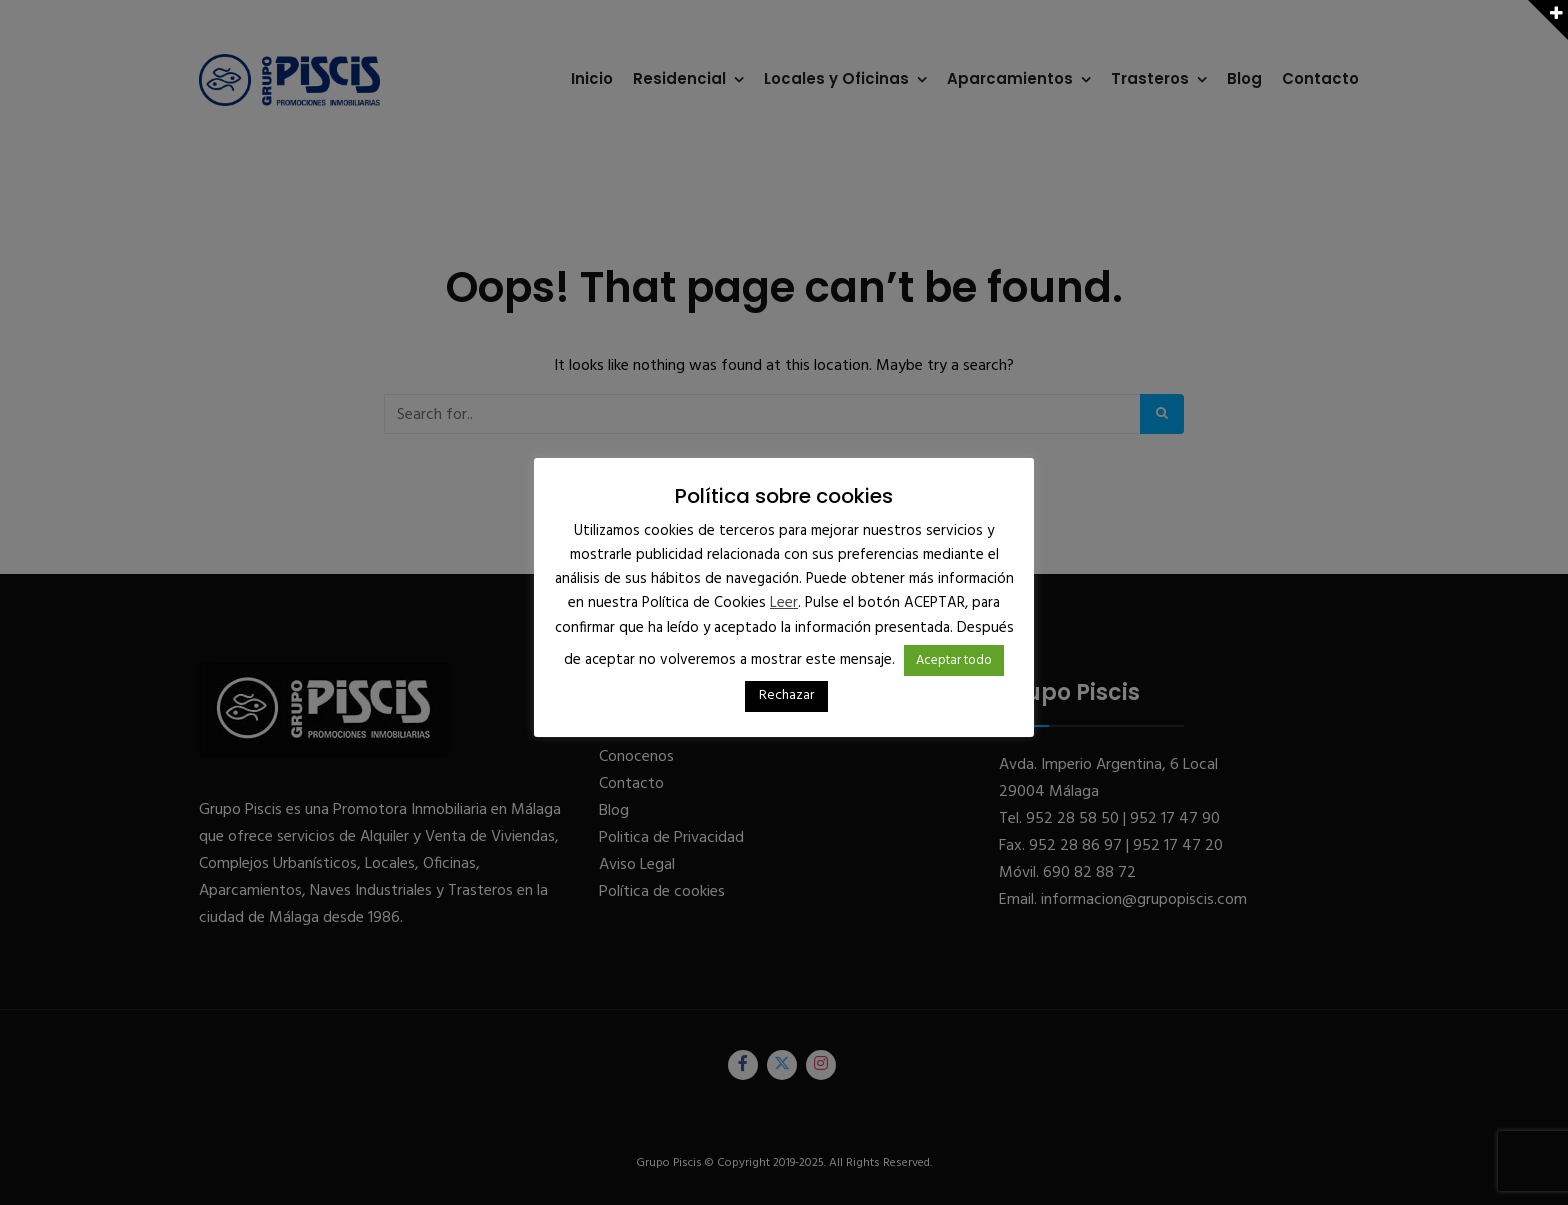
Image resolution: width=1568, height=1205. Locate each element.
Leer (784, 603)
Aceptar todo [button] (954, 660)
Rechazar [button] (786, 695)
